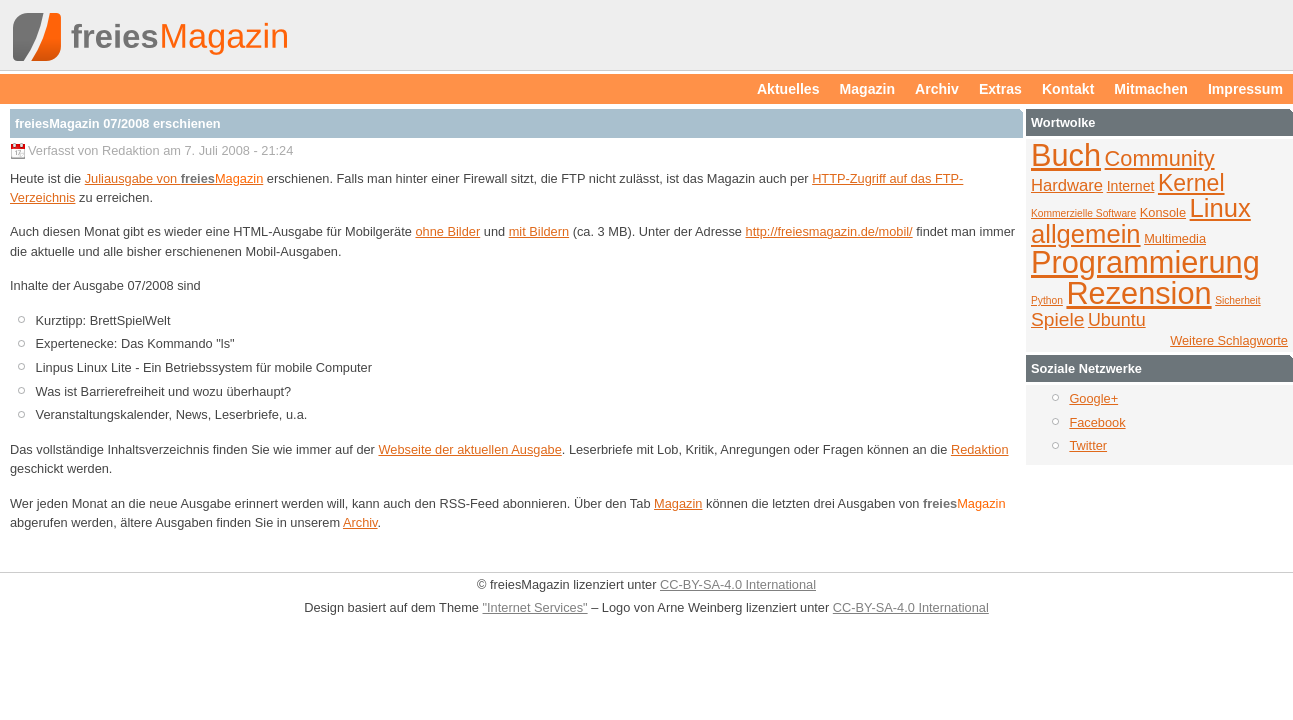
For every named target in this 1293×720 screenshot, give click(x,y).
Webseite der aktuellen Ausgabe (469, 449)
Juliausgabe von (174, 178)
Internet (1131, 186)
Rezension (1138, 293)
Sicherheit (1238, 300)
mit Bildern (539, 231)
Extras (1000, 89)
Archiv (937, 89)
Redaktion (980, 449)
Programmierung (1145, 262)
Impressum (1245, 89)
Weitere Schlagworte (1229, 340)
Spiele (1057, 319)
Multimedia (1175, 238)
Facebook (1097, 422)
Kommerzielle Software (1083, 213)
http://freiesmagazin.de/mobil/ (829, 231)
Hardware (1067, 185)
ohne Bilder (447, 231)
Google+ (1093, 398)
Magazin (868, 89)
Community (1160, 158)
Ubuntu (1117, 320)
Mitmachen (1151, 89)
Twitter (1088, 445)
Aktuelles (788, 89)
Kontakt (1068, 89)
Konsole (1163, 212)
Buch (1066, 155)
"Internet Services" (535, 607)
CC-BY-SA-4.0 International (738, 584)
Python (1047, 300)
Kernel (1191, 183)
